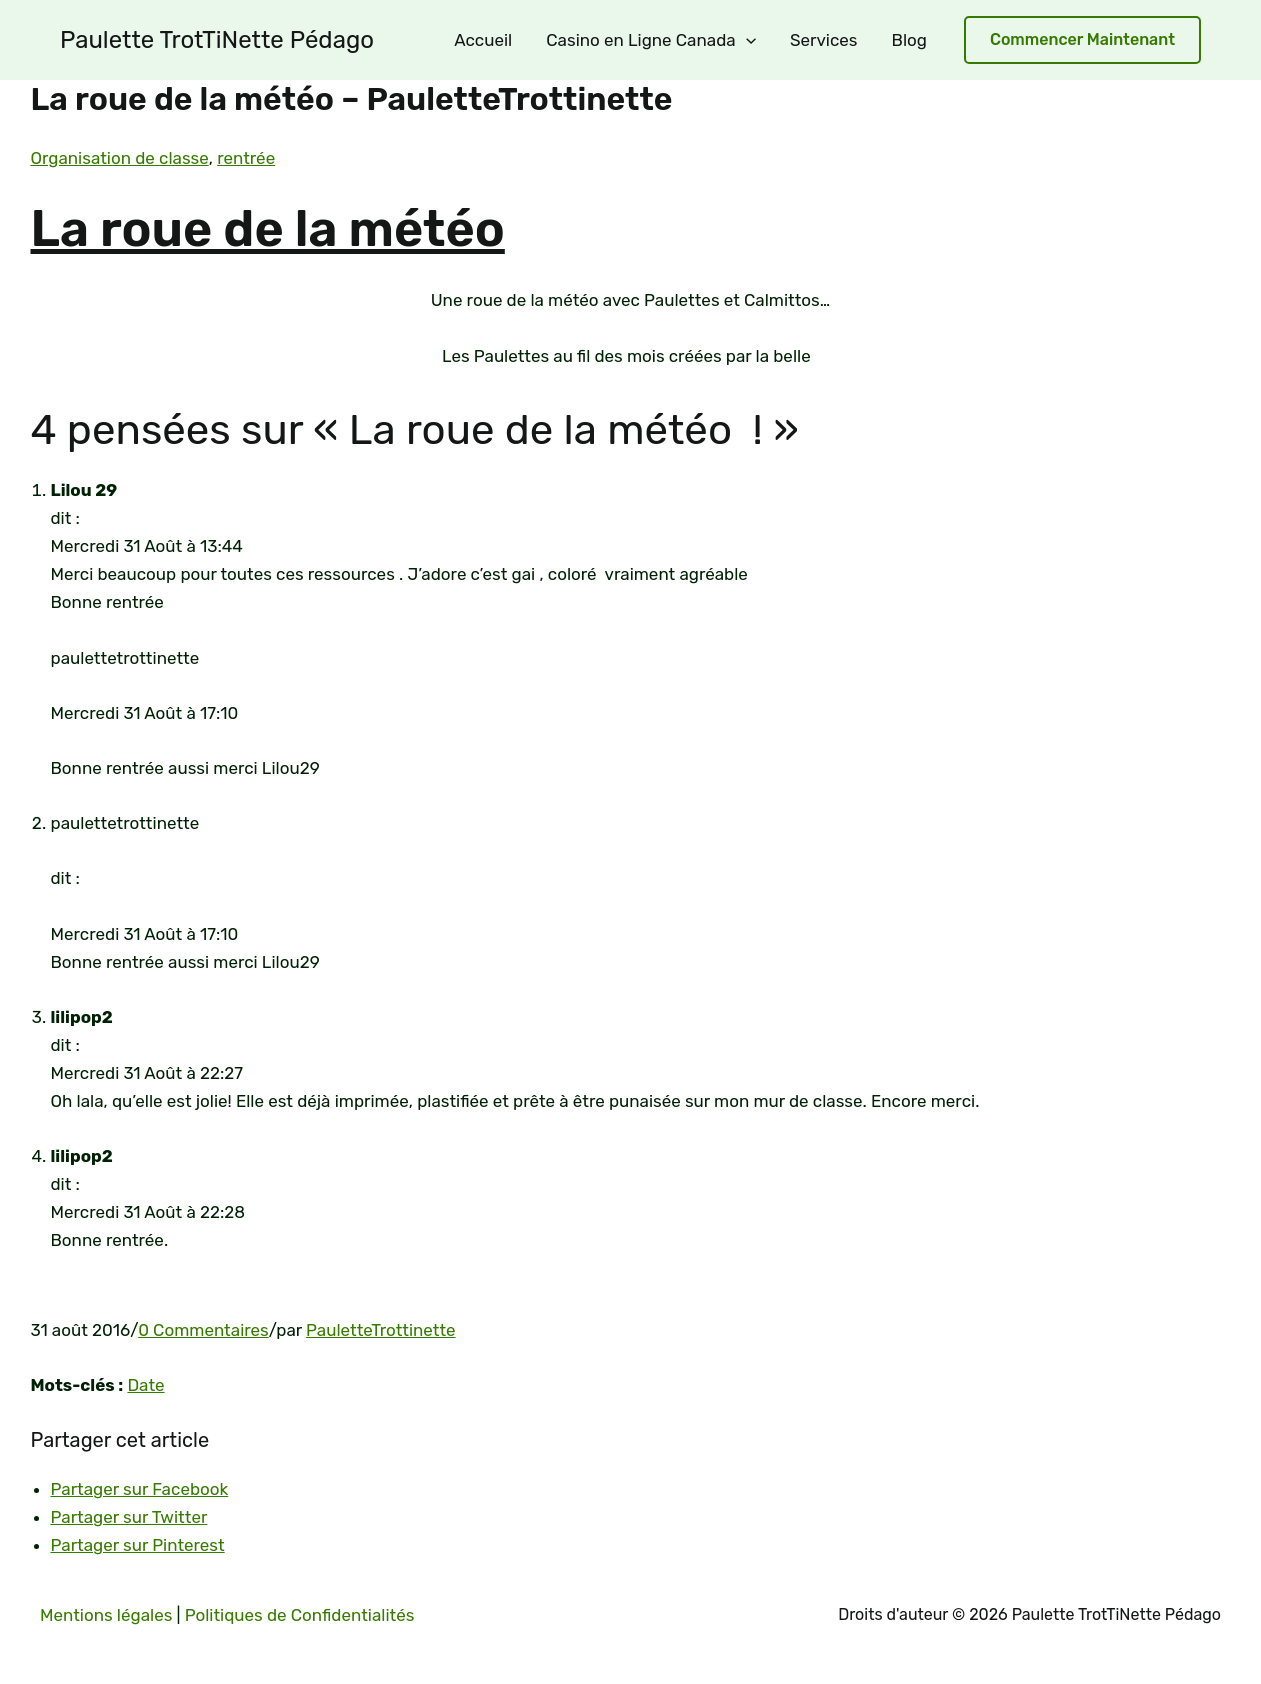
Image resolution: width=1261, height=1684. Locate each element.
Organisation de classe (120, 158)
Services (824, 40)
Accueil (483, 40)
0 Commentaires (203, 1330)
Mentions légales (106, 1615)
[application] (746, 40)
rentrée (246, 158)
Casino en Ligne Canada (651, 40)
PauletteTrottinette (381, 1330)
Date (145, 1385)
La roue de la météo (268, 229)
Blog (909, 40)
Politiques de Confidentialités (300, 1615)
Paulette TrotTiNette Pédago (217, 40)
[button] (1082, 40)
